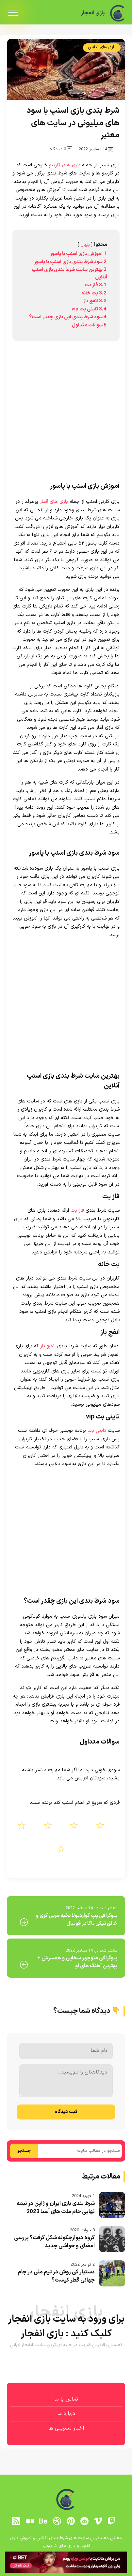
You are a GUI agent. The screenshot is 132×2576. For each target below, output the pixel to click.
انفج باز (48, 1346)
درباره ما (66, 2414)
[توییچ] (112, 2521)
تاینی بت (97, 1430)
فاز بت (77, 1210)
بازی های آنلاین (102, 47)
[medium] (30, 2521)
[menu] (13, 13)
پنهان (85, 245)
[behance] (43, 2521)
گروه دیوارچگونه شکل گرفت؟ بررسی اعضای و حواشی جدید (54, 2242)
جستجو (24, 2151)
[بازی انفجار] (118, 13)
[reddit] (84, 2521)
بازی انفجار (90, 13)
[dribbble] (57, 2521)
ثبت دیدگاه (66, 2111)
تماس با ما (66, 2399)
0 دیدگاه (61, 149)
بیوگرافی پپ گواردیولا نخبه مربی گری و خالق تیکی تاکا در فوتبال (76, 1919)
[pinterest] (71, 2521)
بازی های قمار (54, 501)
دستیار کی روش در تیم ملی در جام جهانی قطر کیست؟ (56, 2276)
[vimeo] (98, 2521)
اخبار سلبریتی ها (66, 2428)
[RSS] (16, 2521)
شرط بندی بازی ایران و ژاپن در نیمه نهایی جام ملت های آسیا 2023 (56, 2207)
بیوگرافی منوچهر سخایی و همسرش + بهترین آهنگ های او (77, 1962)
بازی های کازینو (64, 165)
